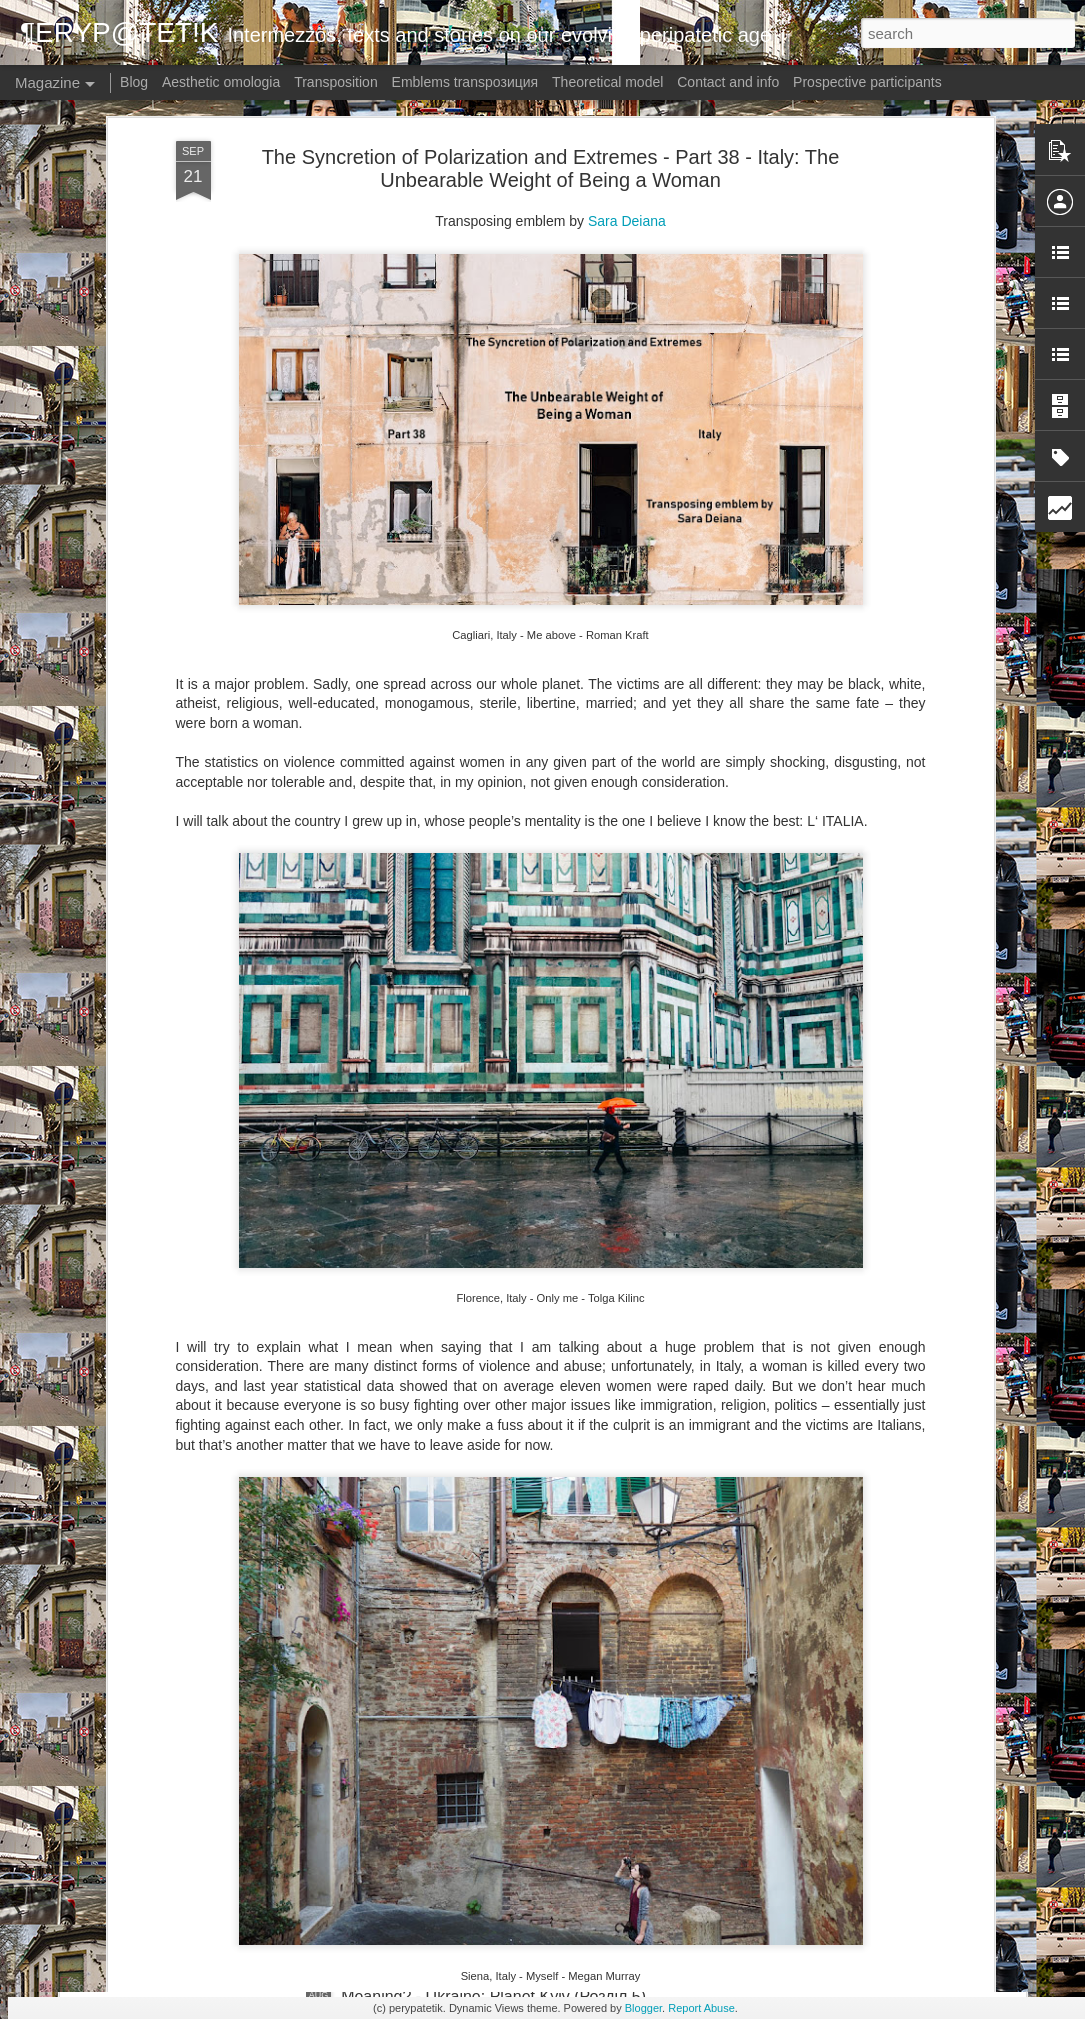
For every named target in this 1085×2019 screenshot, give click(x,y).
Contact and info (728, 82)
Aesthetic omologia (221, 82)
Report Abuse (701, 2008)
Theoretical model (607, 82)
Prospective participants (867, 82)
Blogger (643, 2008)
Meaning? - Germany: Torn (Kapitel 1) (474, 1769)
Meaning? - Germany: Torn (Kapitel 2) (474, 1542)
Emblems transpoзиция (465, 82)
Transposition (336, 82)
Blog (134, 82)
